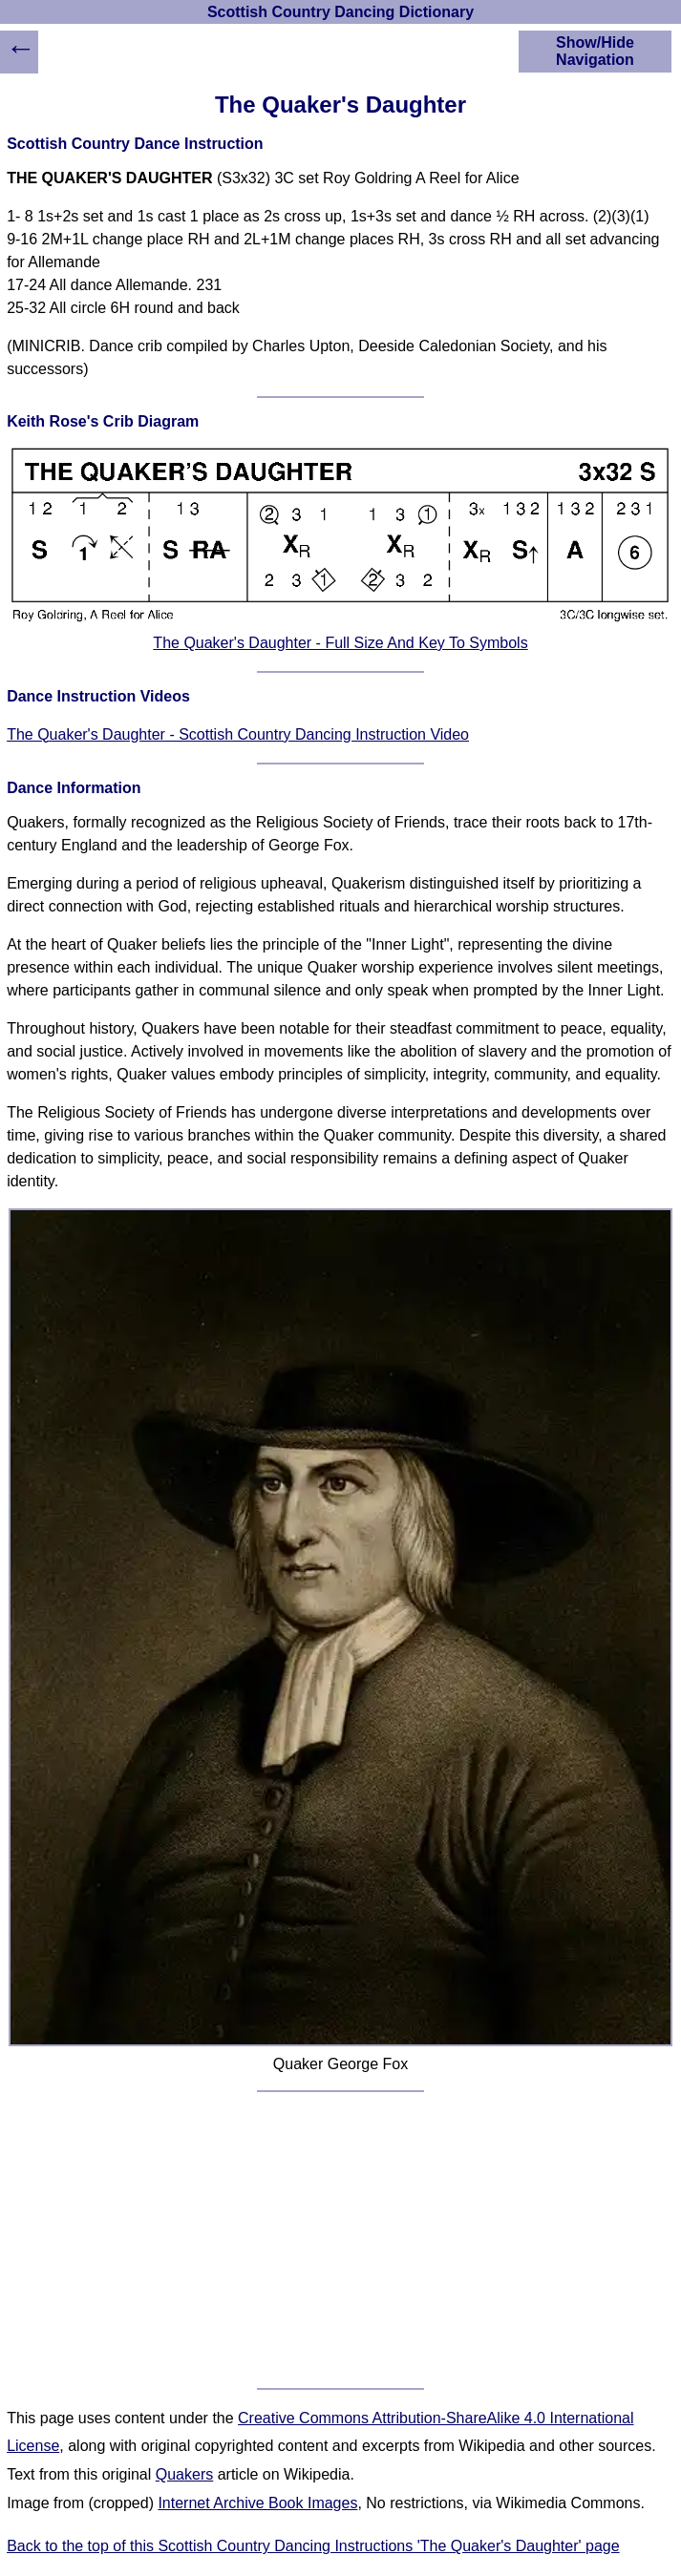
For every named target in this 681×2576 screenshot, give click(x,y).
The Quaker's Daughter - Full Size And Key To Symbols (340, 643)
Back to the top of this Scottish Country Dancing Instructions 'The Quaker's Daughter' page (313, 2546)
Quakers (184, 2474)
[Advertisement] (340, 2240)
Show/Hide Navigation (595, 51)
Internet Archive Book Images (257, 2503)
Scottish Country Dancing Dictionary (340, 12)
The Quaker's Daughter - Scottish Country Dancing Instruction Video (238, 734)
